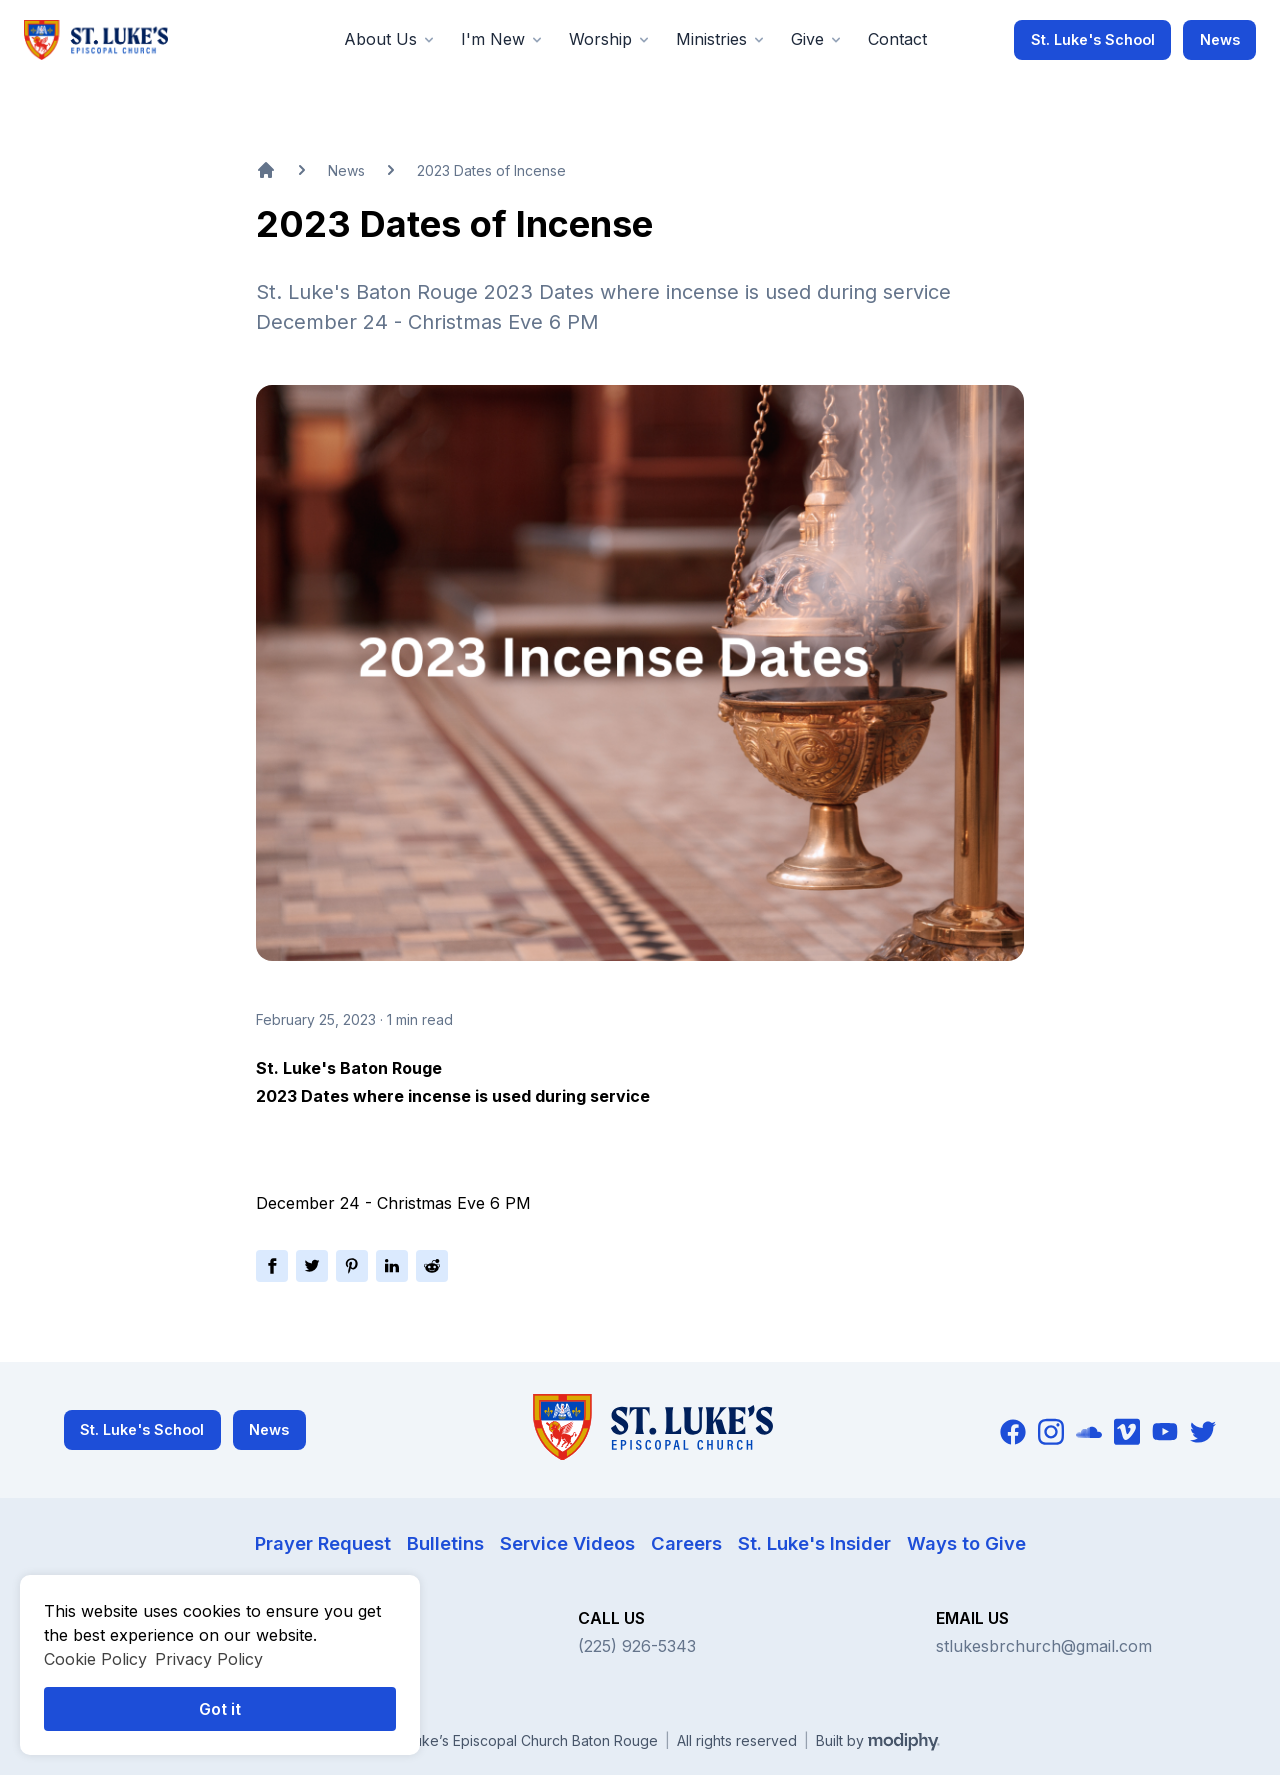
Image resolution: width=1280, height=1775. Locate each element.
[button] (390, 39)
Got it (220, 1709)
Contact (897, 39)
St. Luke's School (1093, 39)
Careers (686, 1543)
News (1220, 39)
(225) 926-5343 (637, 1646)
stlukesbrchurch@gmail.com (1044, 1646)
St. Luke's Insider (814, 1543)
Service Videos (567, 1543)
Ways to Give (966, 1543)
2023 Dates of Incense (491, 170)
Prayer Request (323, 1543)
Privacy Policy (209, 1659)
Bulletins (445, 1543)
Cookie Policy (95, 1659)
